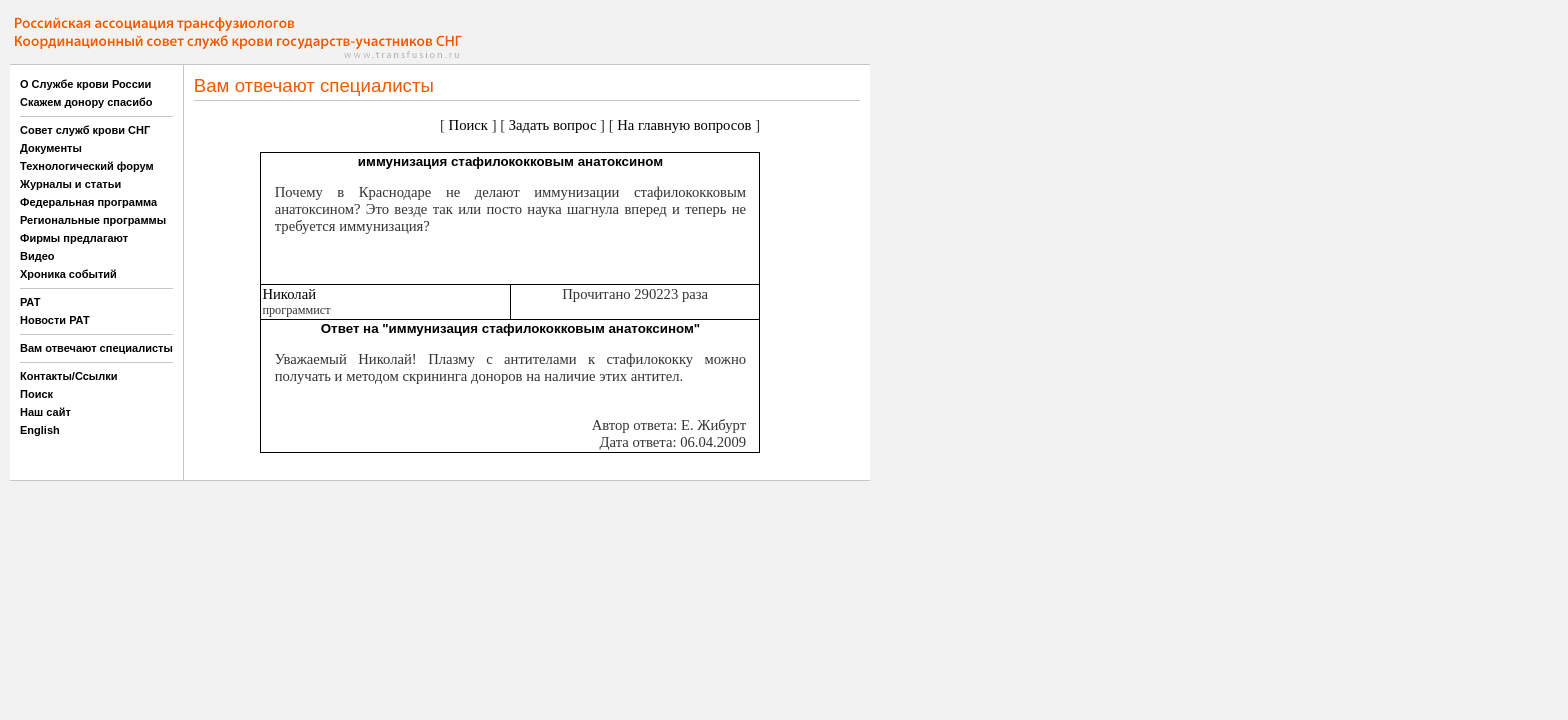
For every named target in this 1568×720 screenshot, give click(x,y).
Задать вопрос (553, 125)
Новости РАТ (55, 320)
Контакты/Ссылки (69, 376)
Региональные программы (93, 220)
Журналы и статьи (70, 184)
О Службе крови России (85, 84)
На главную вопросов (684, 125)
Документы (51, 148)
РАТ (30, 302)
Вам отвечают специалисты (96, 348)
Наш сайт (45, 412)
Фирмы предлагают (74, 238)
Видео (37, 256)
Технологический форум (87, 166)
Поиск (36, 394)
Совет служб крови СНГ (85, 130)
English (40, 430)
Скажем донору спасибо (86, 102)
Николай (289, 294)
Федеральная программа (88, 202)
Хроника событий (68, 274)
